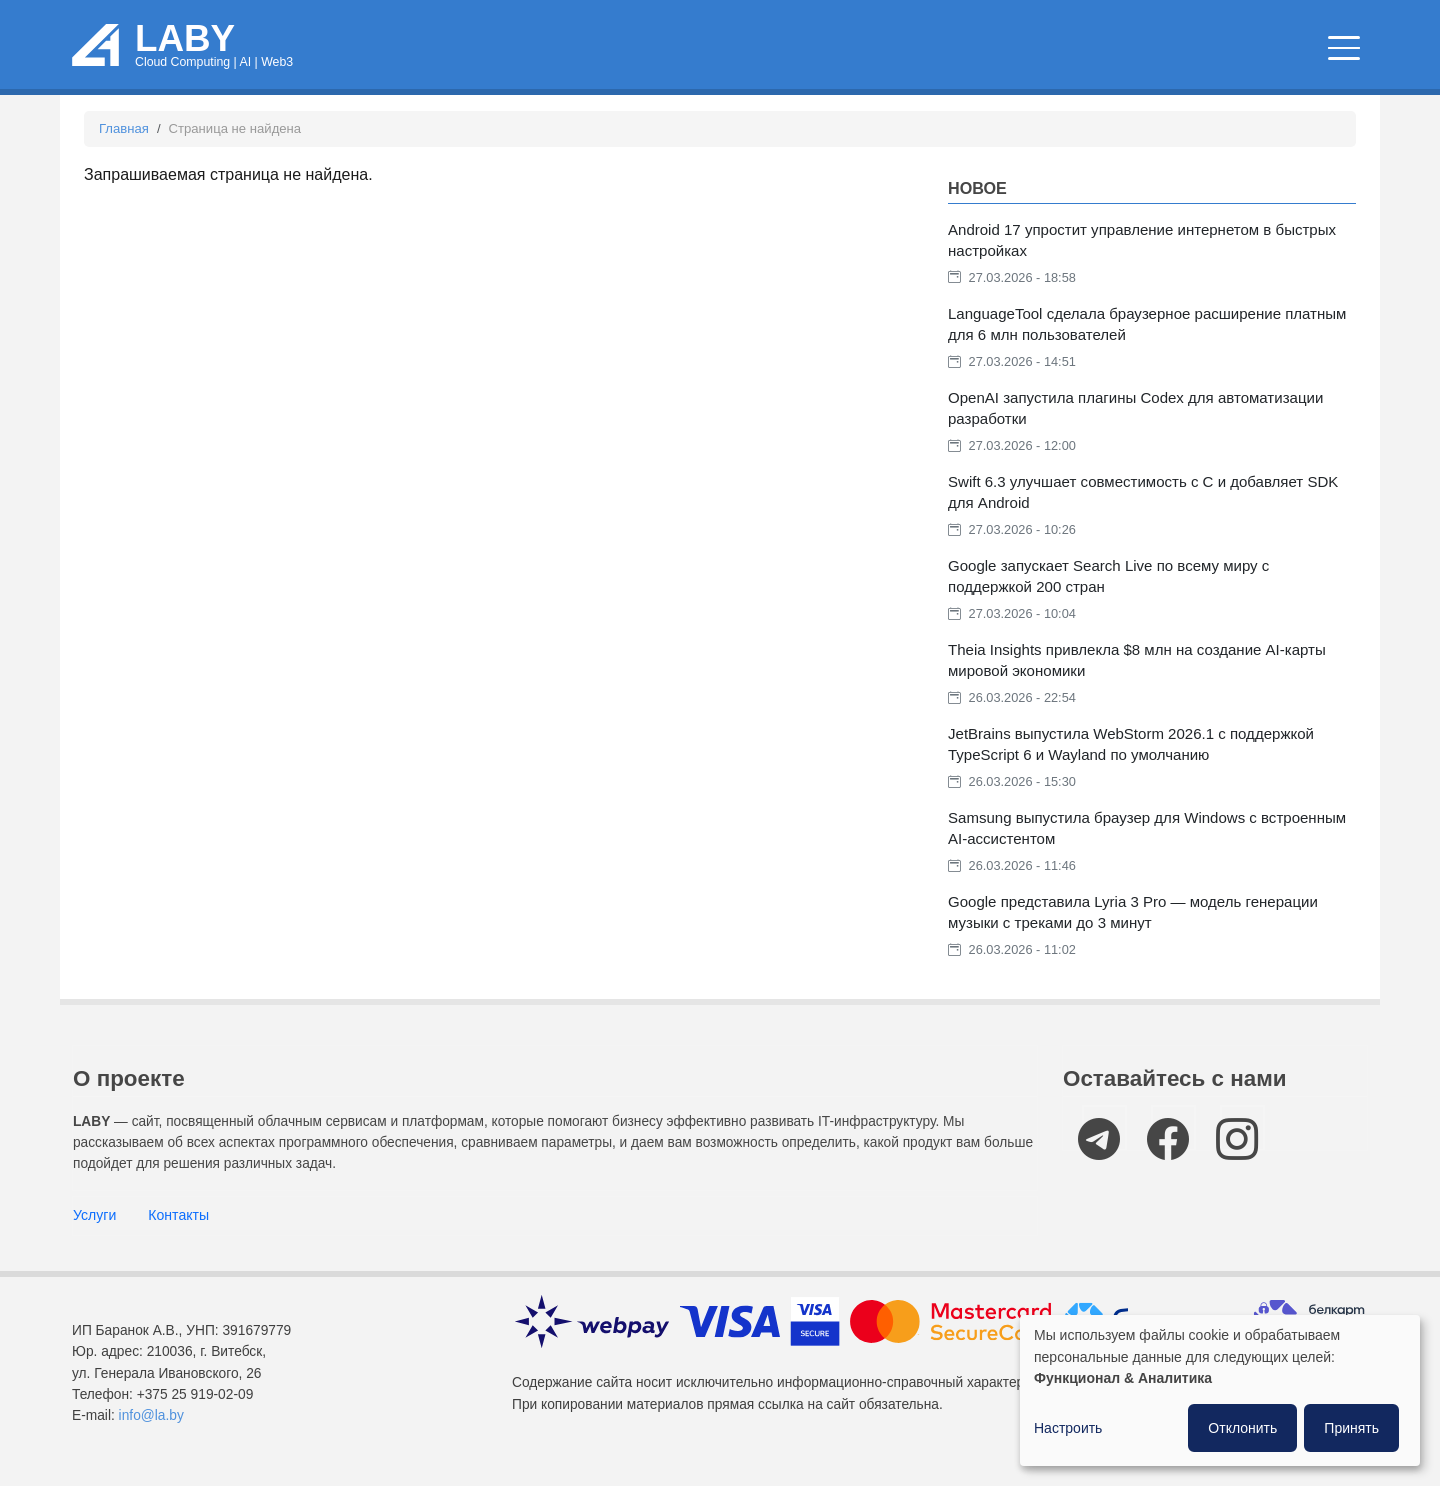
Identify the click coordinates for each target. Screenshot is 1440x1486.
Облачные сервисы (624, 49)
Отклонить (1242, 1428)
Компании (1286, 49)
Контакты (178, 1215)
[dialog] (1220, 1390)
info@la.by (151, 1415)
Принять (1351, 1428)
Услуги (94, 1215)
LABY (185, 38)
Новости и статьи (861, 49)
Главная (124, 128)
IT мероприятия (1097, 49)
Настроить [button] (1068, 1428)
